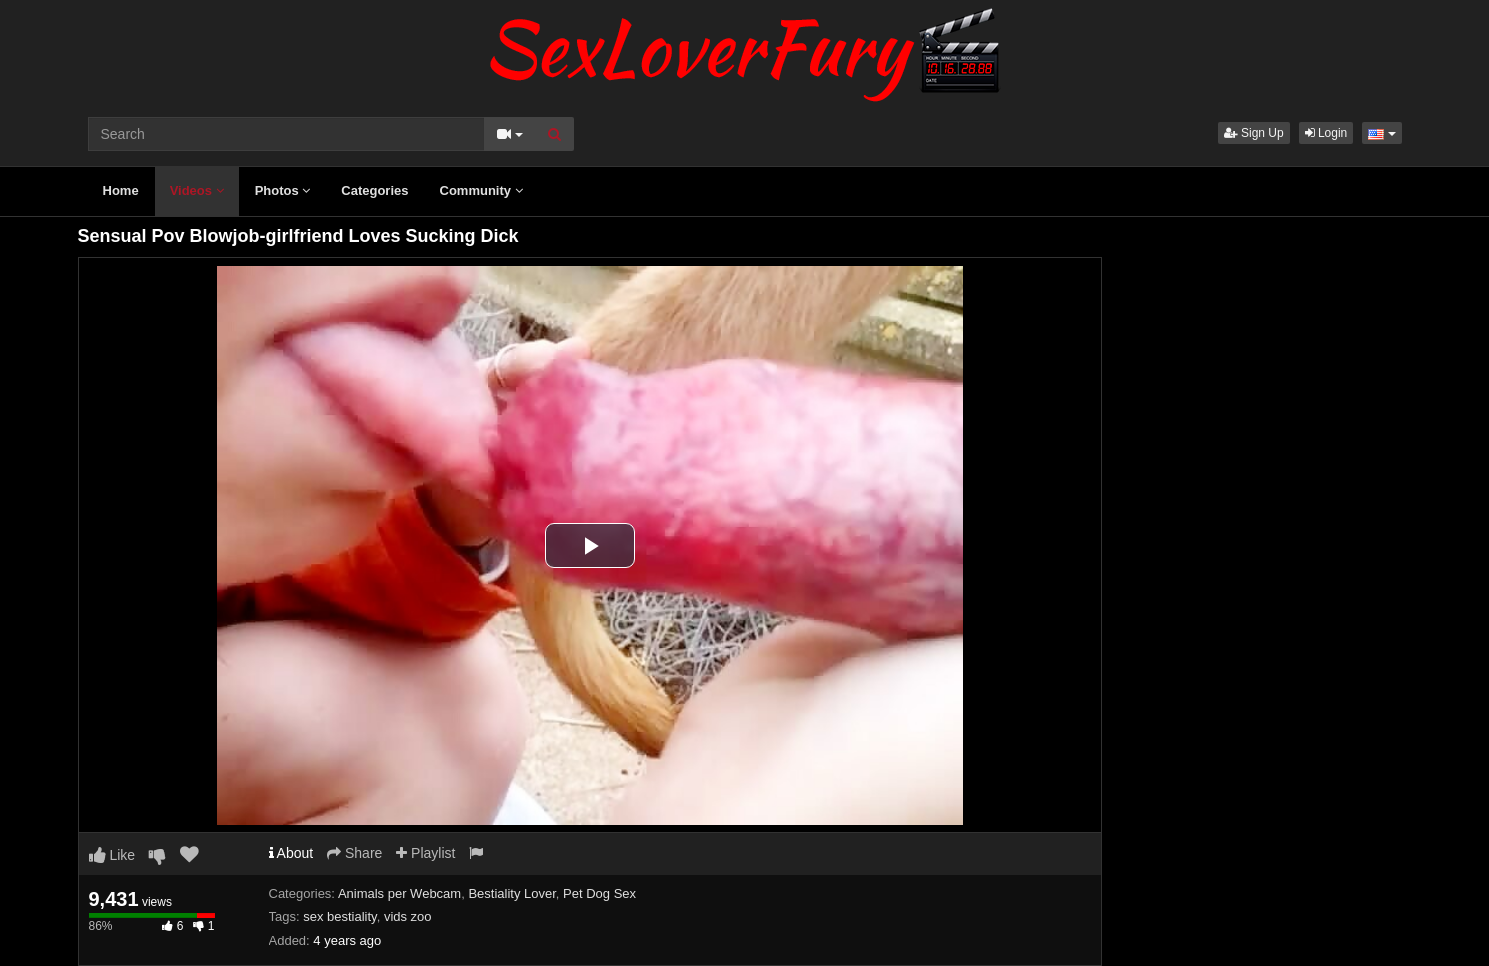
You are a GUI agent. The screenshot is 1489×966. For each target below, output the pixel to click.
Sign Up (1254, 133)
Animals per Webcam (399, 893)
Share (354, 853)
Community (481, 190)
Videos (197, 190)
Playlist (425, 853)
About (291, 853)
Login (1326, 133)
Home (121, 190)
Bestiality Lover (511, 893)
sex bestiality (339, 916)
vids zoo (408, 916)
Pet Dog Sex (599, 893)
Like (112, 855)
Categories (374, 190)
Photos (283, 190)
